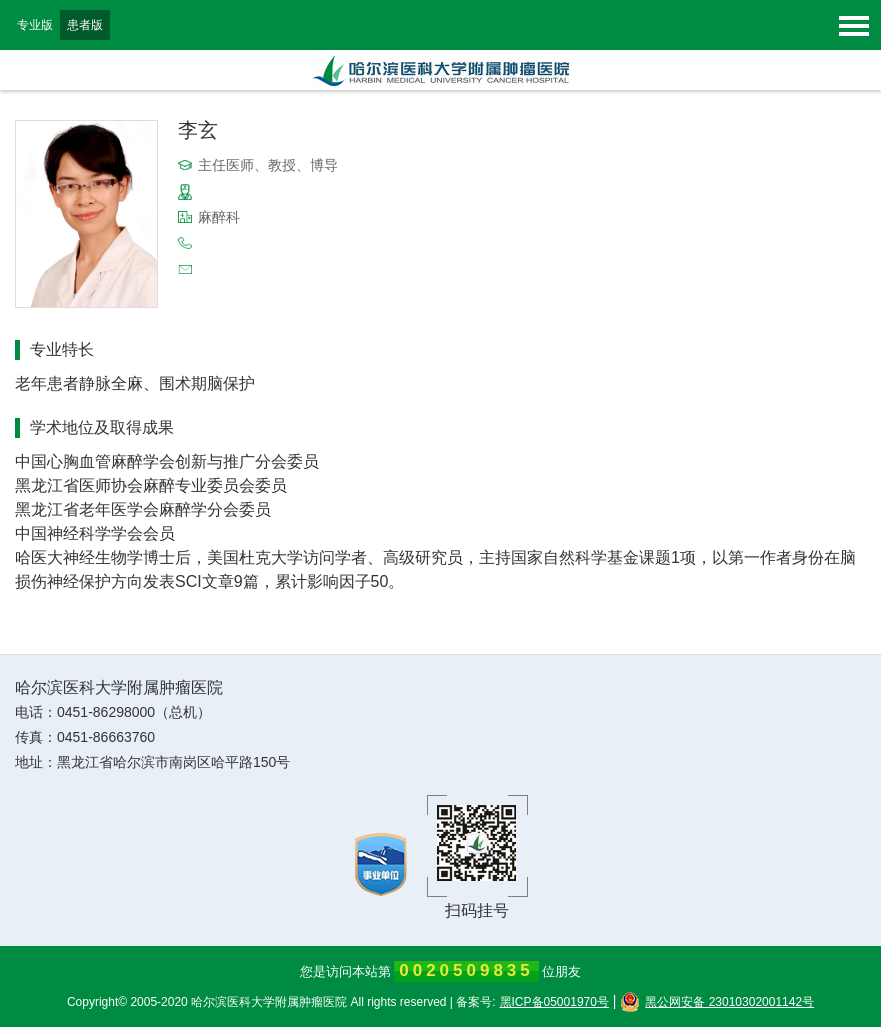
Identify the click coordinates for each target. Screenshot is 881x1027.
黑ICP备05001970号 (554, 1002)
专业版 (35, 25)
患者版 (85, 25)
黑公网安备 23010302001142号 (717, 1002)
